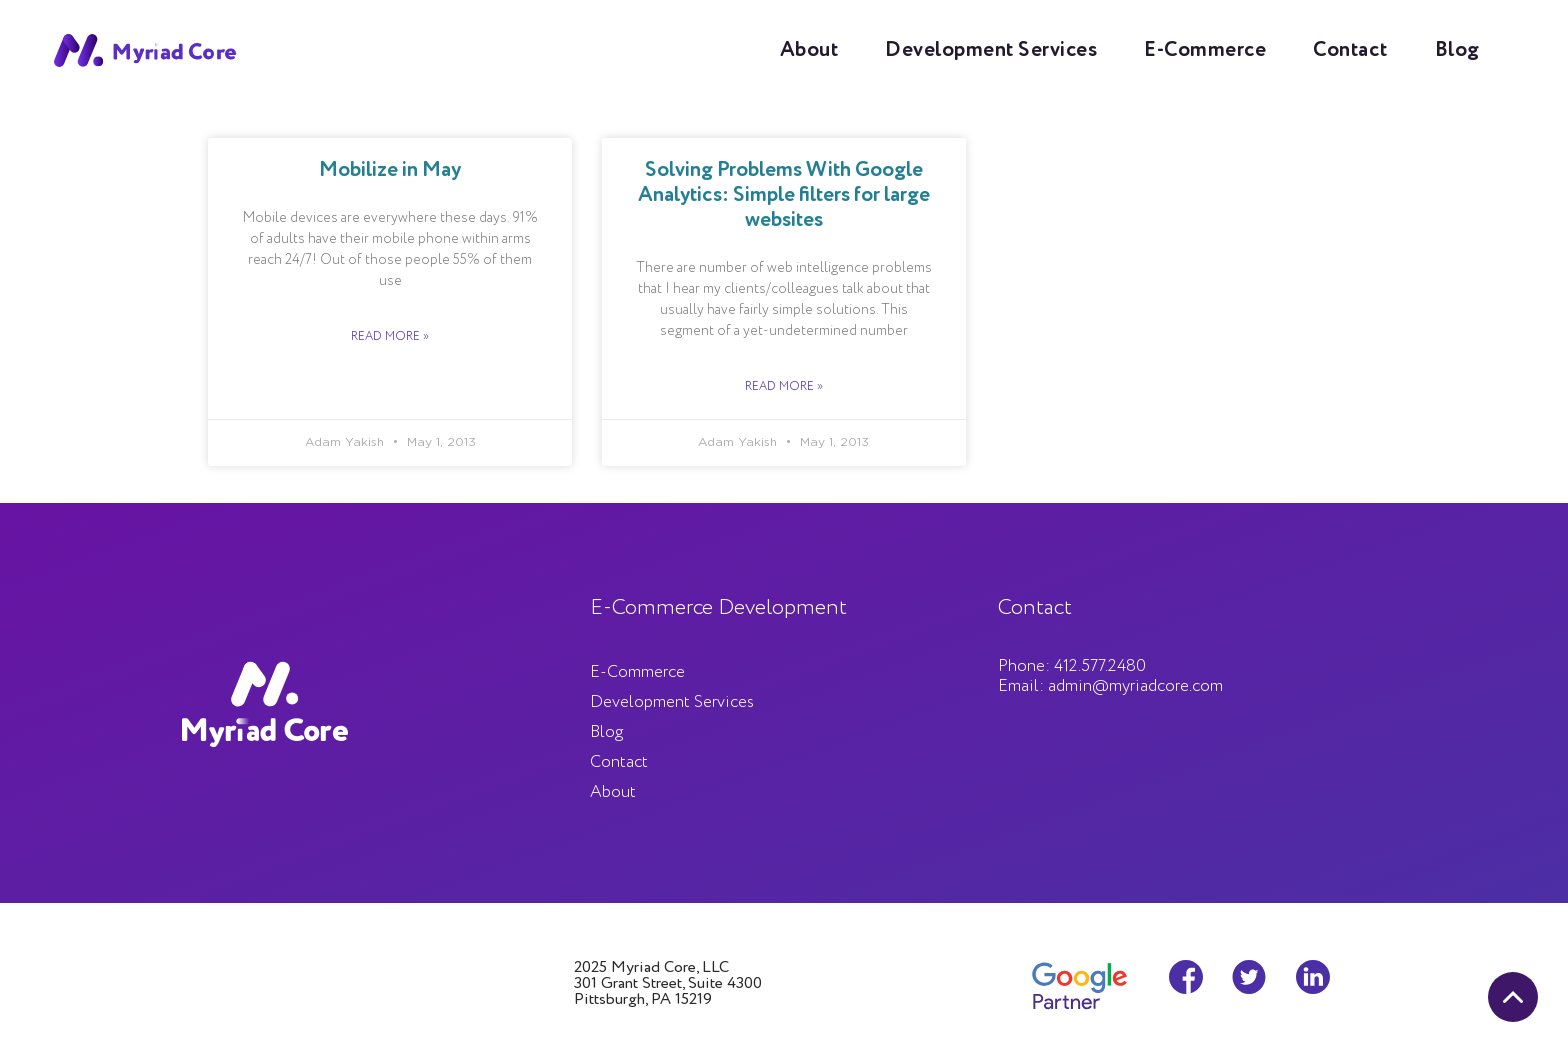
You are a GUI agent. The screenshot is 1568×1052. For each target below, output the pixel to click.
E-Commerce (1205, 50)
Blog (1457, 50)
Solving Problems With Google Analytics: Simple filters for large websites (784, 195)
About (809, 50)
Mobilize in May (390, 170)
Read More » (390, 337)
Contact (1350, 50)
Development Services (991, 50)
